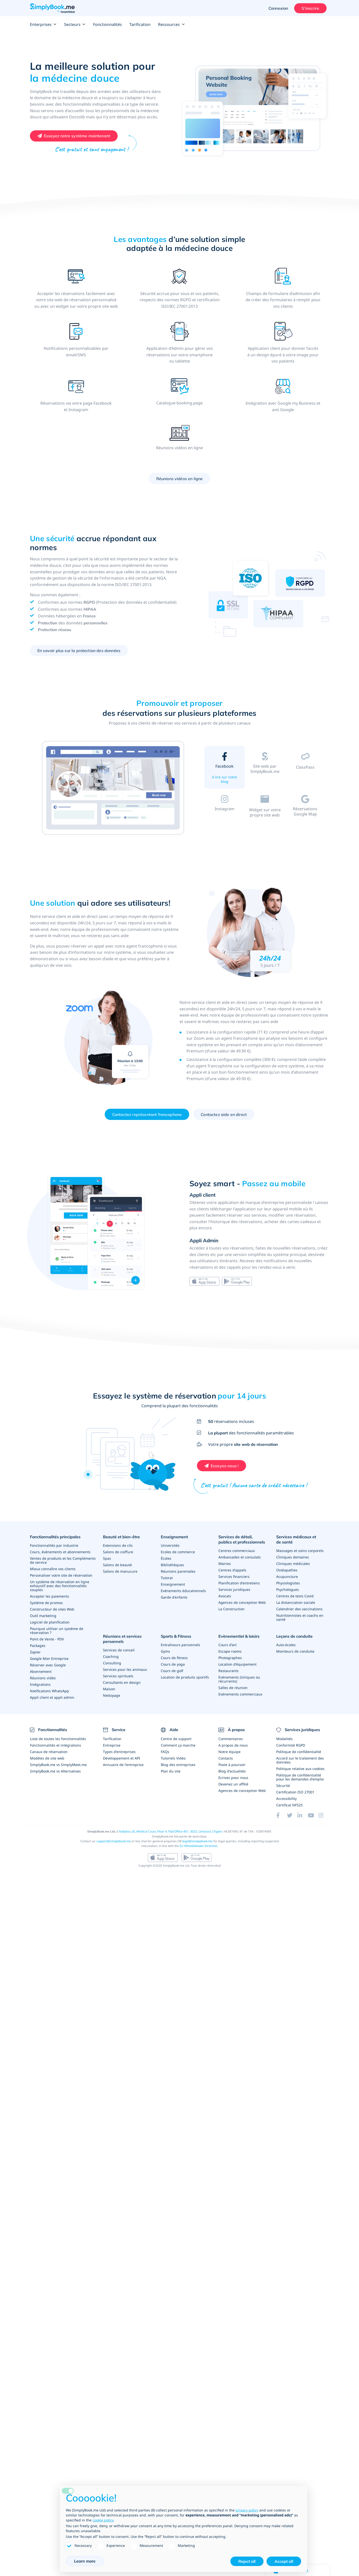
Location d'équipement (237, 1664)
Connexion (278, 8)
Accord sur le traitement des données (300, 1760)
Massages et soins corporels (300, 1550)
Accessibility (286, 1798)
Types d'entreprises (119, 1751)
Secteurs (75, 24)
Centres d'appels (232, 1570)
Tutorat (167, 1577)
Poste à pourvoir (232, 1764)
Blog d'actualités (232, 1771)
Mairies (224, 1563)
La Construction (231, 1609)
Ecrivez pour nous (233, 1777)
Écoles (166, 1558)
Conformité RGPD (290, 1745)
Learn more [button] (84, 2561)
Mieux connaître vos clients (53, 1568)
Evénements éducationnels (183, 1590)
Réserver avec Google (48, 1665)
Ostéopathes (286, 1570)
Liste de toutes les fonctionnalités (58, 1738)
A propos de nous (233, 1745)
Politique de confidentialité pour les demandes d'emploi (300, 1777)
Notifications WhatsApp (49, 1691)
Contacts (225, 1758)
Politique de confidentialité (298, 1751)
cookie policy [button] (102, 2520)
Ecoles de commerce (178, 1551)
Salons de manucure (120, 1571)
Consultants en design (122, 1682)
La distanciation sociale (295, 1602)
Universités (170, 1545)
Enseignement (174, 1536)
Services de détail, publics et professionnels (241, 1539)
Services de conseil (119, 1650)
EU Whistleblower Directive (198, 1846)
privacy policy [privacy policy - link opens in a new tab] (247, 2510)
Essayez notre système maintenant (77, 135)
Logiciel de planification (50, 1622)
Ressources (171, 24)
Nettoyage (111, 1695)
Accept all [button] (283, 2561)
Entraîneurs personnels (180, 1644)
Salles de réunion (233, 1687)
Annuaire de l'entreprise (123, 1764)
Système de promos (46, 1602)
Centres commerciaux (236, 1550)
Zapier (35, 1652)
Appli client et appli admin (52, 1697)
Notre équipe (229, 1751)
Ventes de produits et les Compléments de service (63, 1560)
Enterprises (43, 24)
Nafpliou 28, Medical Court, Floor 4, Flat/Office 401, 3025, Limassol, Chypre (170, 1831)
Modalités (284, 1738)
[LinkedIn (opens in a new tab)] (302, 1815)
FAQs (165, 1751)
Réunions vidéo (43, 1678)
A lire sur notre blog (224, 779)
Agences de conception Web (242, 1602)
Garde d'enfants (174, 1597)
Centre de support (176, 1738)
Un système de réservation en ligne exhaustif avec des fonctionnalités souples (59, 1585)
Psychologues (287, 1589)
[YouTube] (313, 1815)
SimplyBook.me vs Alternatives (55, 1771)
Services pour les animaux (125, 1669)
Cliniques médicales (293, 1563)
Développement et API (121, 1758)
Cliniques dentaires (292, 1557)
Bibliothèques (172, 1564)
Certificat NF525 (289, 1805)
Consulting (112, 1663)
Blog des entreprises (178, 1764)
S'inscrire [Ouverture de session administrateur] (310, 8)
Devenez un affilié (233, 1784)
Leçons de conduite (294, 1636)
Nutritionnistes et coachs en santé (299, 1617)
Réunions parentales (178, 1571)
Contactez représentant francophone (147, 1114)
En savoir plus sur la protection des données (78, 650)
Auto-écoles (286, 1644)
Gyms (165, 1651)
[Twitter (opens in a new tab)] (292, 1815)
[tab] (224, 768)
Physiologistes (288, 1583)
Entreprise (111, 1745)
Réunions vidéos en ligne (179, 478)
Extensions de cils (118, 1545)
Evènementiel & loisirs (239, 1636)
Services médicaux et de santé (296, 1539)
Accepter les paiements (49, 1596)
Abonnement (41, 1671)
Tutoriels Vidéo (173, 1758)
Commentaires (230, 1738)
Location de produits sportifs (185, 1677)
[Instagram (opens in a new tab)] (324, 1815)
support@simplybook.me (113, 1841)
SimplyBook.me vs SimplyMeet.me (58, 1764)
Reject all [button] (247, 2561)
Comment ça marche (178, 1745)
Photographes (230, 1657)
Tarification (140, 24)
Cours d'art (227, 1644)
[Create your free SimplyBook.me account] (221, 1465)
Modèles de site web (47, 1758)
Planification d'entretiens (239, 1583)
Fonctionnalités (107, 24)
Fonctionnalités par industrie (54, 1545)
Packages (37, 1645)
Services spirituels (118, 1676)
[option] (113, 788)
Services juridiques (234, 1589)
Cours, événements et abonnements (60, 1551)
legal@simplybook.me (197, 1841)
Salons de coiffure (118, 1551)
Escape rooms (230, 1651)
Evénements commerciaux (240, 1694)
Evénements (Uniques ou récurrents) (239, 1679)
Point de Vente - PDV (47, 1639)
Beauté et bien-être (121, 1536)
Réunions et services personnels (122, 1639)
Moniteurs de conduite (295, 1651)
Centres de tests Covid (295, 1596)
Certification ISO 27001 (295, 1792)
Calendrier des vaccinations (299, 1609)
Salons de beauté (117, 1564)
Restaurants (228, 1670)
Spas (107, 1558)
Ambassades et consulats (239, 1557)
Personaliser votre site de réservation (61, 1575)
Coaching (111, 1656)
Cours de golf (172, 1670)
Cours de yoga (173, 1664)
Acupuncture (287, 1576)
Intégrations (40, 1684)
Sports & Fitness (176, 1636)
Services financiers (234, 1576)
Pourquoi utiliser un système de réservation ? (56, 1630)
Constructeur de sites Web (52, 1609)
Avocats (224, 1596)
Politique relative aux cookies (300, 1768)
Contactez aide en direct (224, 1114)
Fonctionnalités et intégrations (55, 1745)
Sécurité (283, 1785)
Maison (109, 1689)
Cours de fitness (174, 1657)
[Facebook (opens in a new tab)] (281, 1815)
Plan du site (170, 1771)
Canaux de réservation (49, 1751)
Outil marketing (43, 1615)
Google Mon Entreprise (49, 1658)
